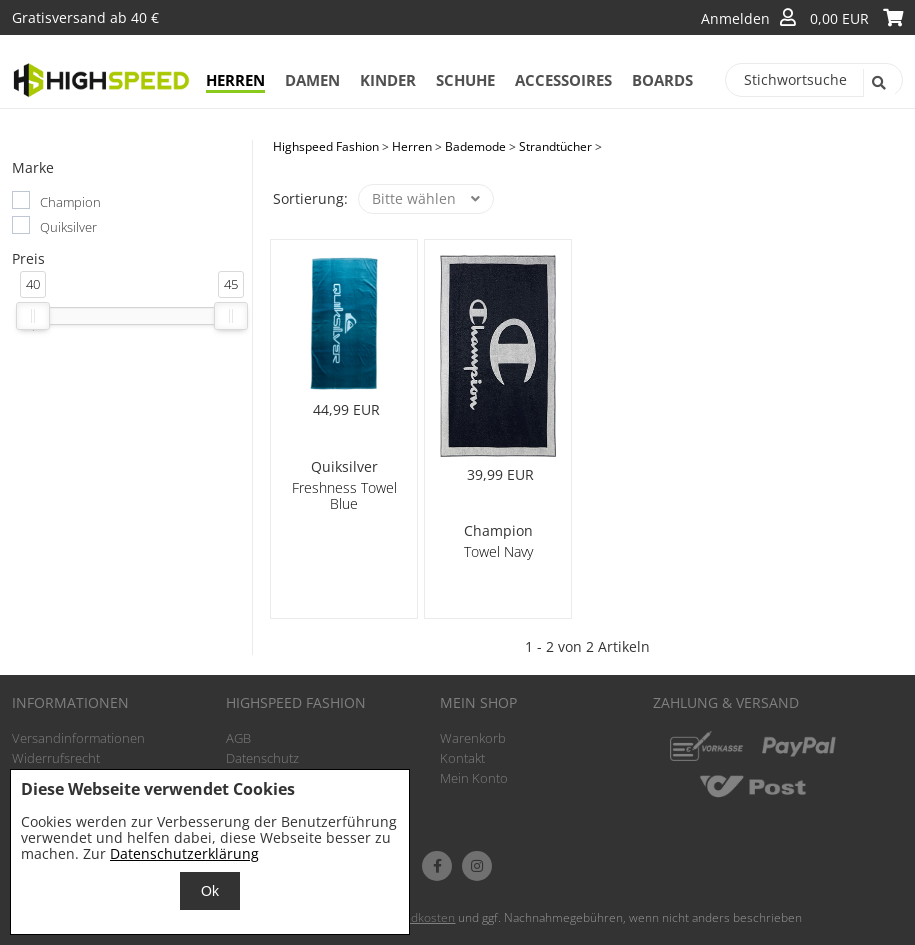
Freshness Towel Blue (344, 495)
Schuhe (465, 80)
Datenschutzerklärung (184, 853)
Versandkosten (414, 917)
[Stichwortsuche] (814, 80)
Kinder (388, 80)
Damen (312, 80)
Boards (662, 80)
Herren (235, 80)
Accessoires (563, 80)
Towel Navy (498, 551)
